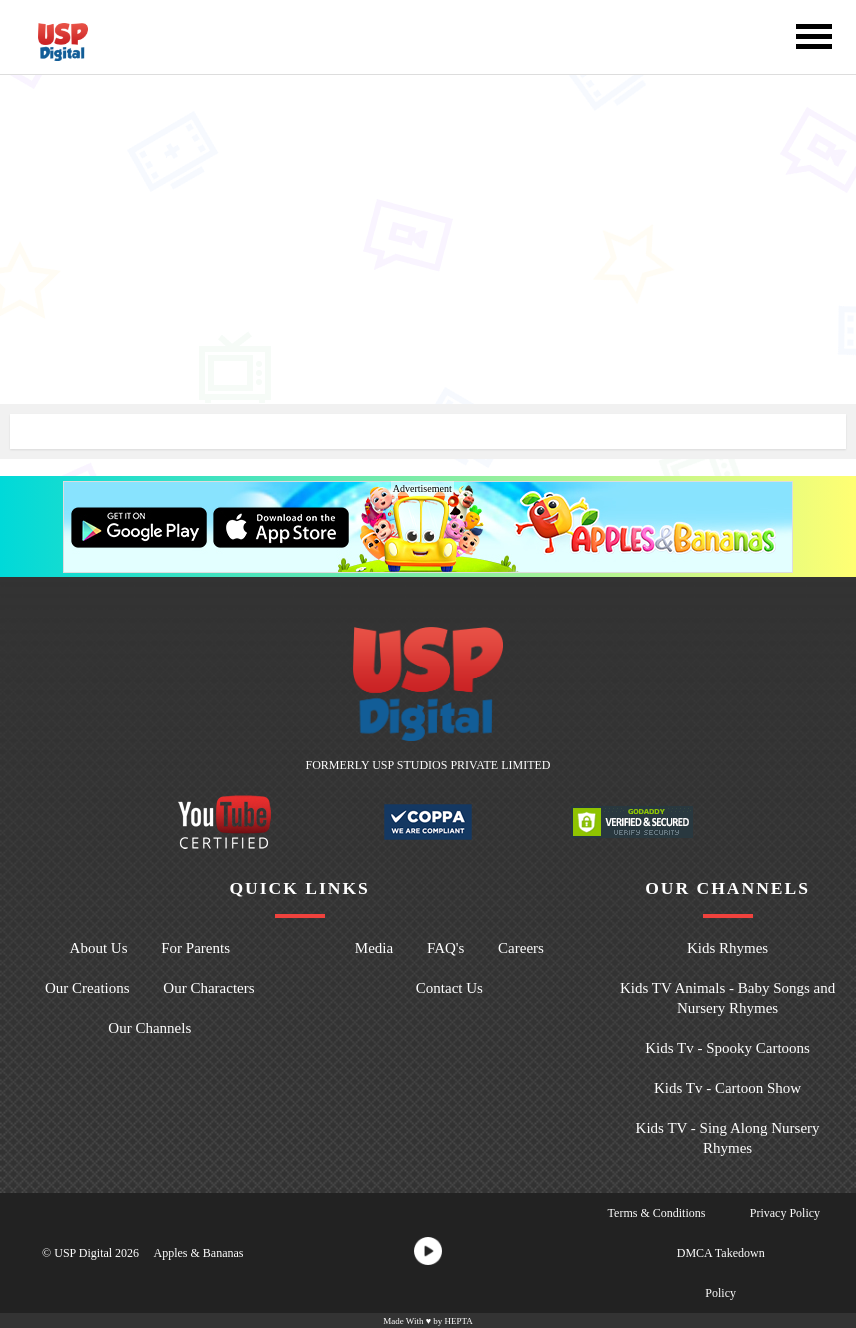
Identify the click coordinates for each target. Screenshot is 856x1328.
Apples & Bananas (198, 1253)
